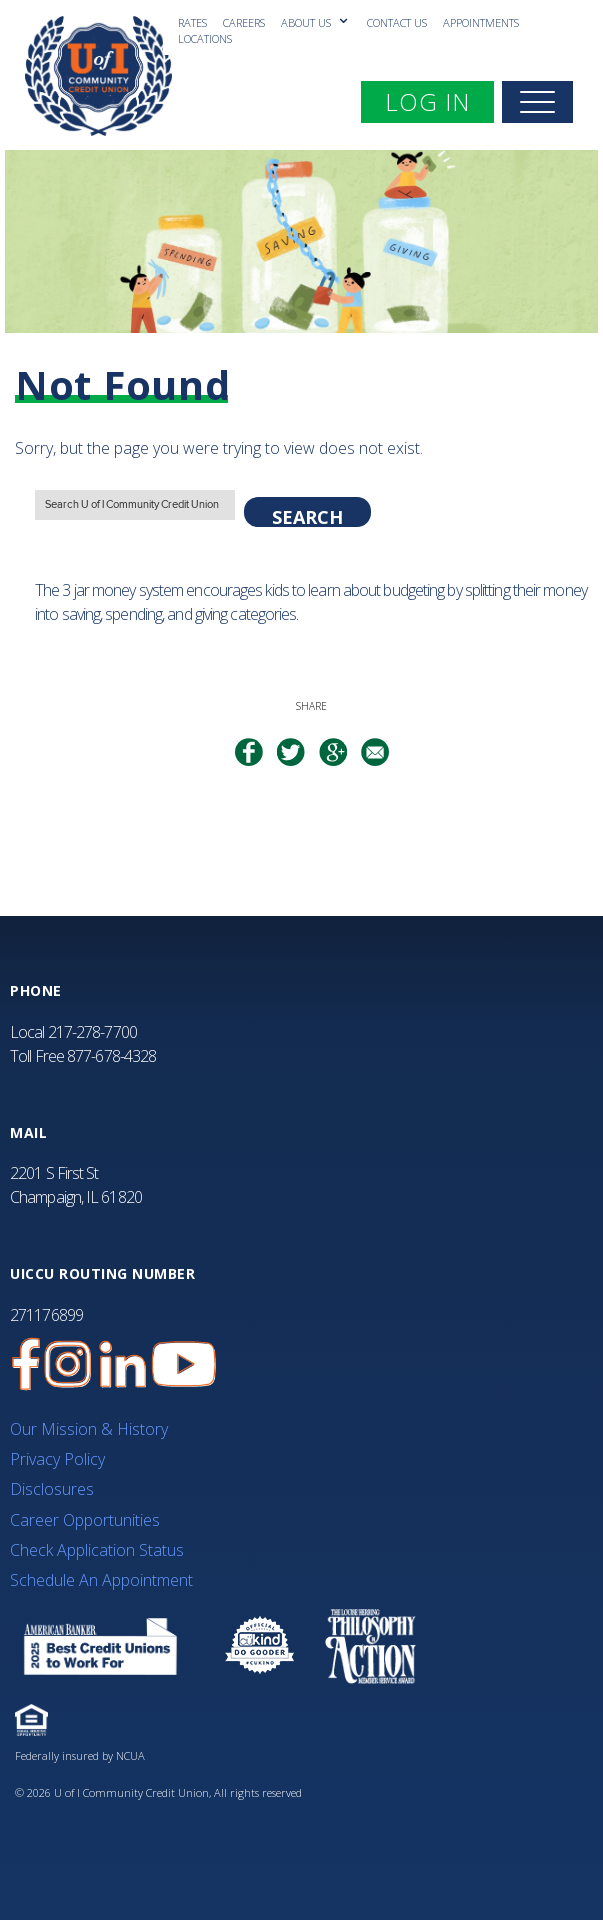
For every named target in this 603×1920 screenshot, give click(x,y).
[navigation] (537, 102)
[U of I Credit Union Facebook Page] (26, 1364)
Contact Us (397, 22)
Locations (205, 38)
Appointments (481, 22)
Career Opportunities (85, 1520)
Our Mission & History (89, 1429)
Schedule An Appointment (101, 1580)
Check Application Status (97, 1550)
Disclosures (52, 1489)
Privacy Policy (57, 1459)
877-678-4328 (111, 1056)
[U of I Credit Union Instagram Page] (68, 1364)
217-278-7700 (92, 1032)
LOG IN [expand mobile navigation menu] (439, 101)
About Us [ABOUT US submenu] (307, 22)
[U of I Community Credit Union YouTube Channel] (184, 1364)
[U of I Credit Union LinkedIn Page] (123, 1364)
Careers (244, 22)
